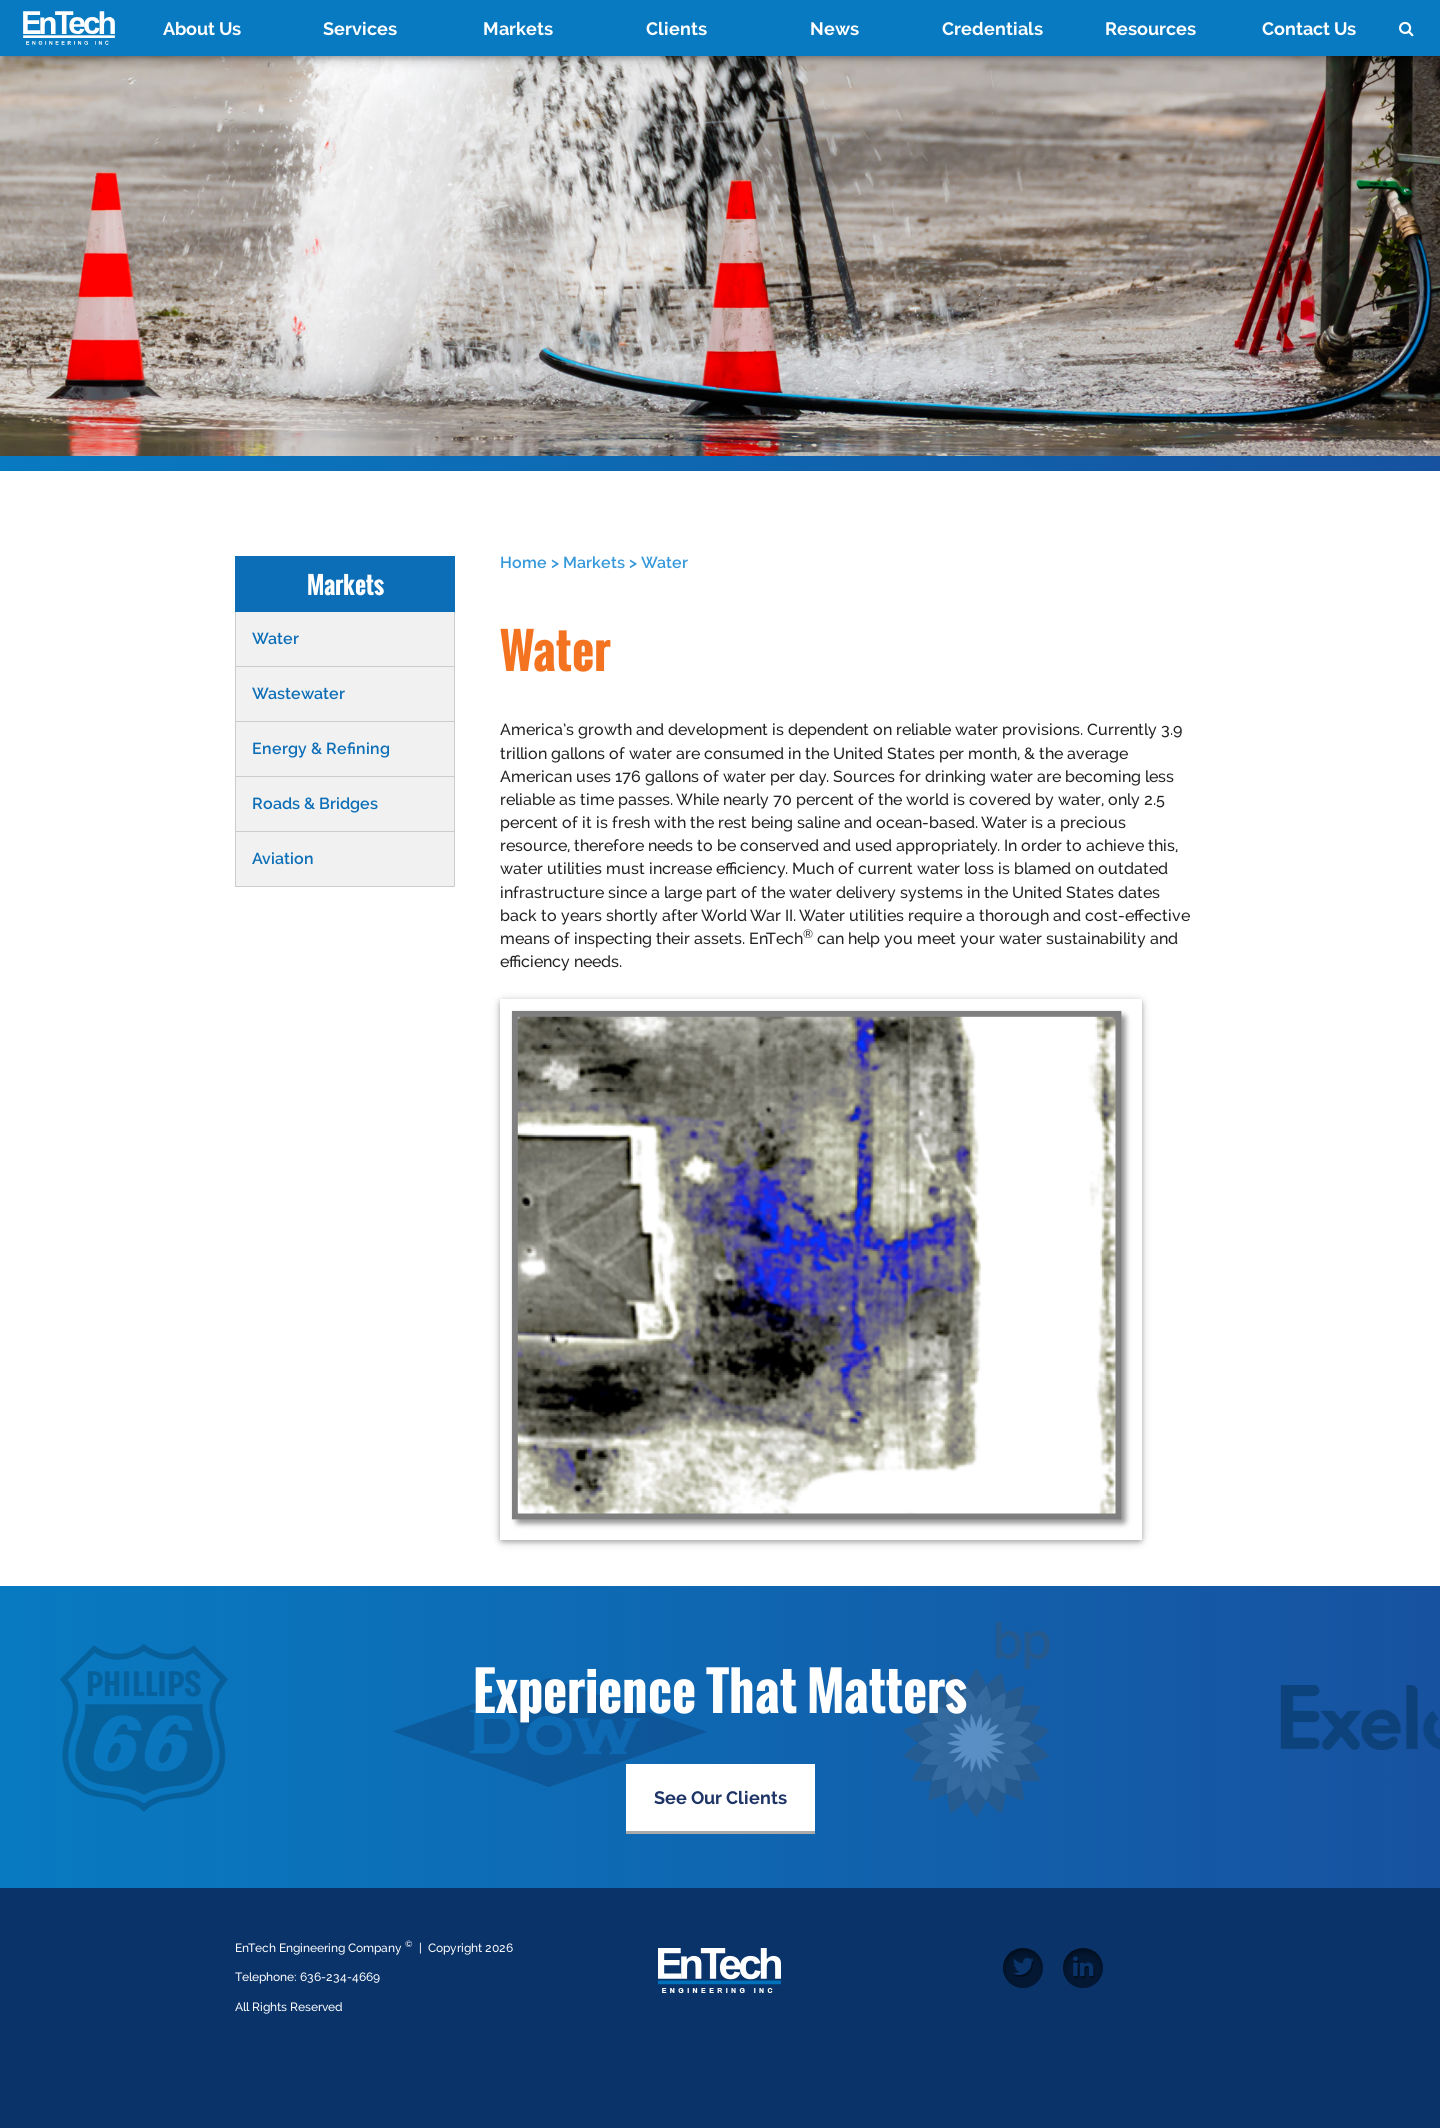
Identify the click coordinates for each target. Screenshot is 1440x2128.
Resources (1150, 28)
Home (523, 562)
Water (275, 638)
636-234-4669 (340, 1977)
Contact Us (1309, 28)
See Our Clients (720, 1797)
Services (360, 28)
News (834, 28)
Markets (518, 28)
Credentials (992, 28)
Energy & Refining (321, 748)
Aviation (283, 858)
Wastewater (298, 693)
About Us (202, 28)
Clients (676, 28)
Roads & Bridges (315, 803)
